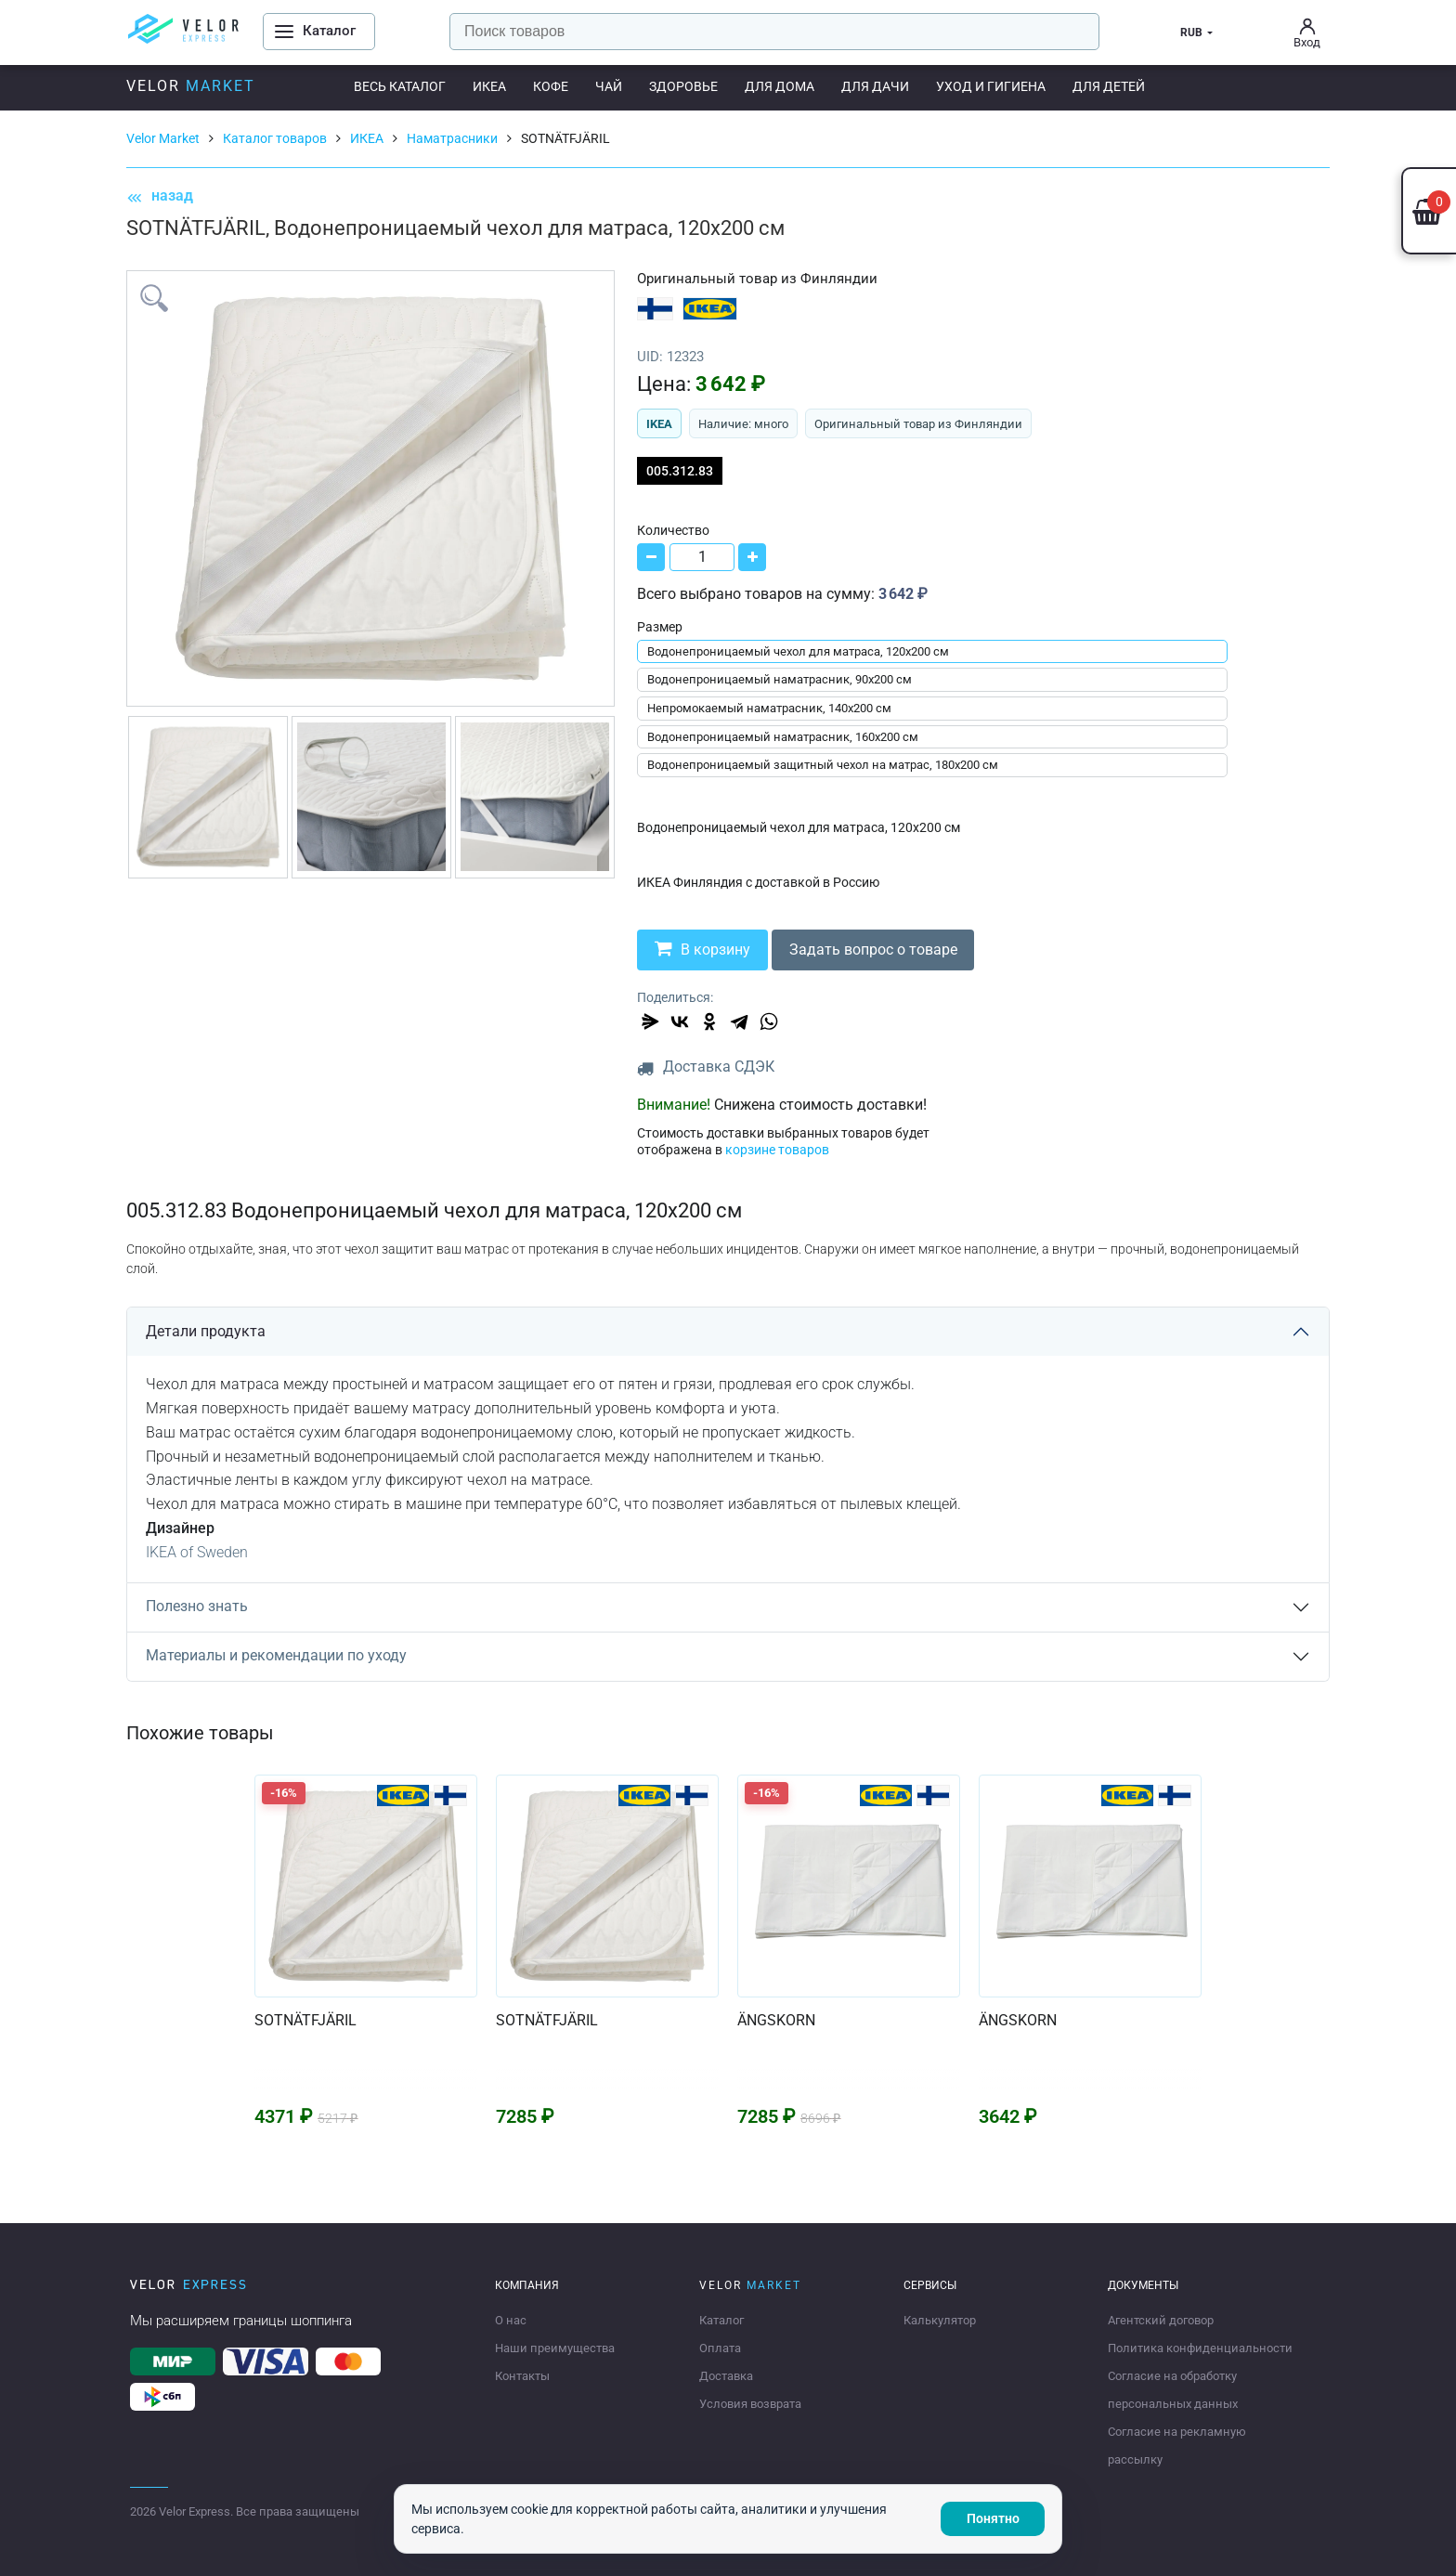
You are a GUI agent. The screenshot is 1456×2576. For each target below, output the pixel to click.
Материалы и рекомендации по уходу (276, 1655)
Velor (190, 86)
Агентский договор (1161, 2320)
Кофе (550, 86)
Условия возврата (750, 2404)
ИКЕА (489, 86)
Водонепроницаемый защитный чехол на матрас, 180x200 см (822, 765)
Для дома (779, 86)
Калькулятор (940, 2320)
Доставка (726, 2376)
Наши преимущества (555, 2348)
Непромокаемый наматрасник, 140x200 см (769, 708)
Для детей (1108, 86)
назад (159, 196)
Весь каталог (400, 86)
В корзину (703, 948)
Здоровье (683, 86)
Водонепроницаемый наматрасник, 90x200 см (779, 679)
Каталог (721, 2320)
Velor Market (163, 138)
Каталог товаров (275, 138)
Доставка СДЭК (718, 1066)
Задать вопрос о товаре (876, 949)
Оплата (720, 2348)
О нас (510, 2320)
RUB (1191, 32)
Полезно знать (197, 1606)
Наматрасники (452, 138)
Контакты (522, 2376)
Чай (608, 86)
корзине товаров (777, 1149)
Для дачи (875, 86)
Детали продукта (206, 1331)
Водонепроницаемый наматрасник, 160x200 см (782, 737)
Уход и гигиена (991, 86)
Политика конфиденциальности (1200, 2348)
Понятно (993, 2518)
